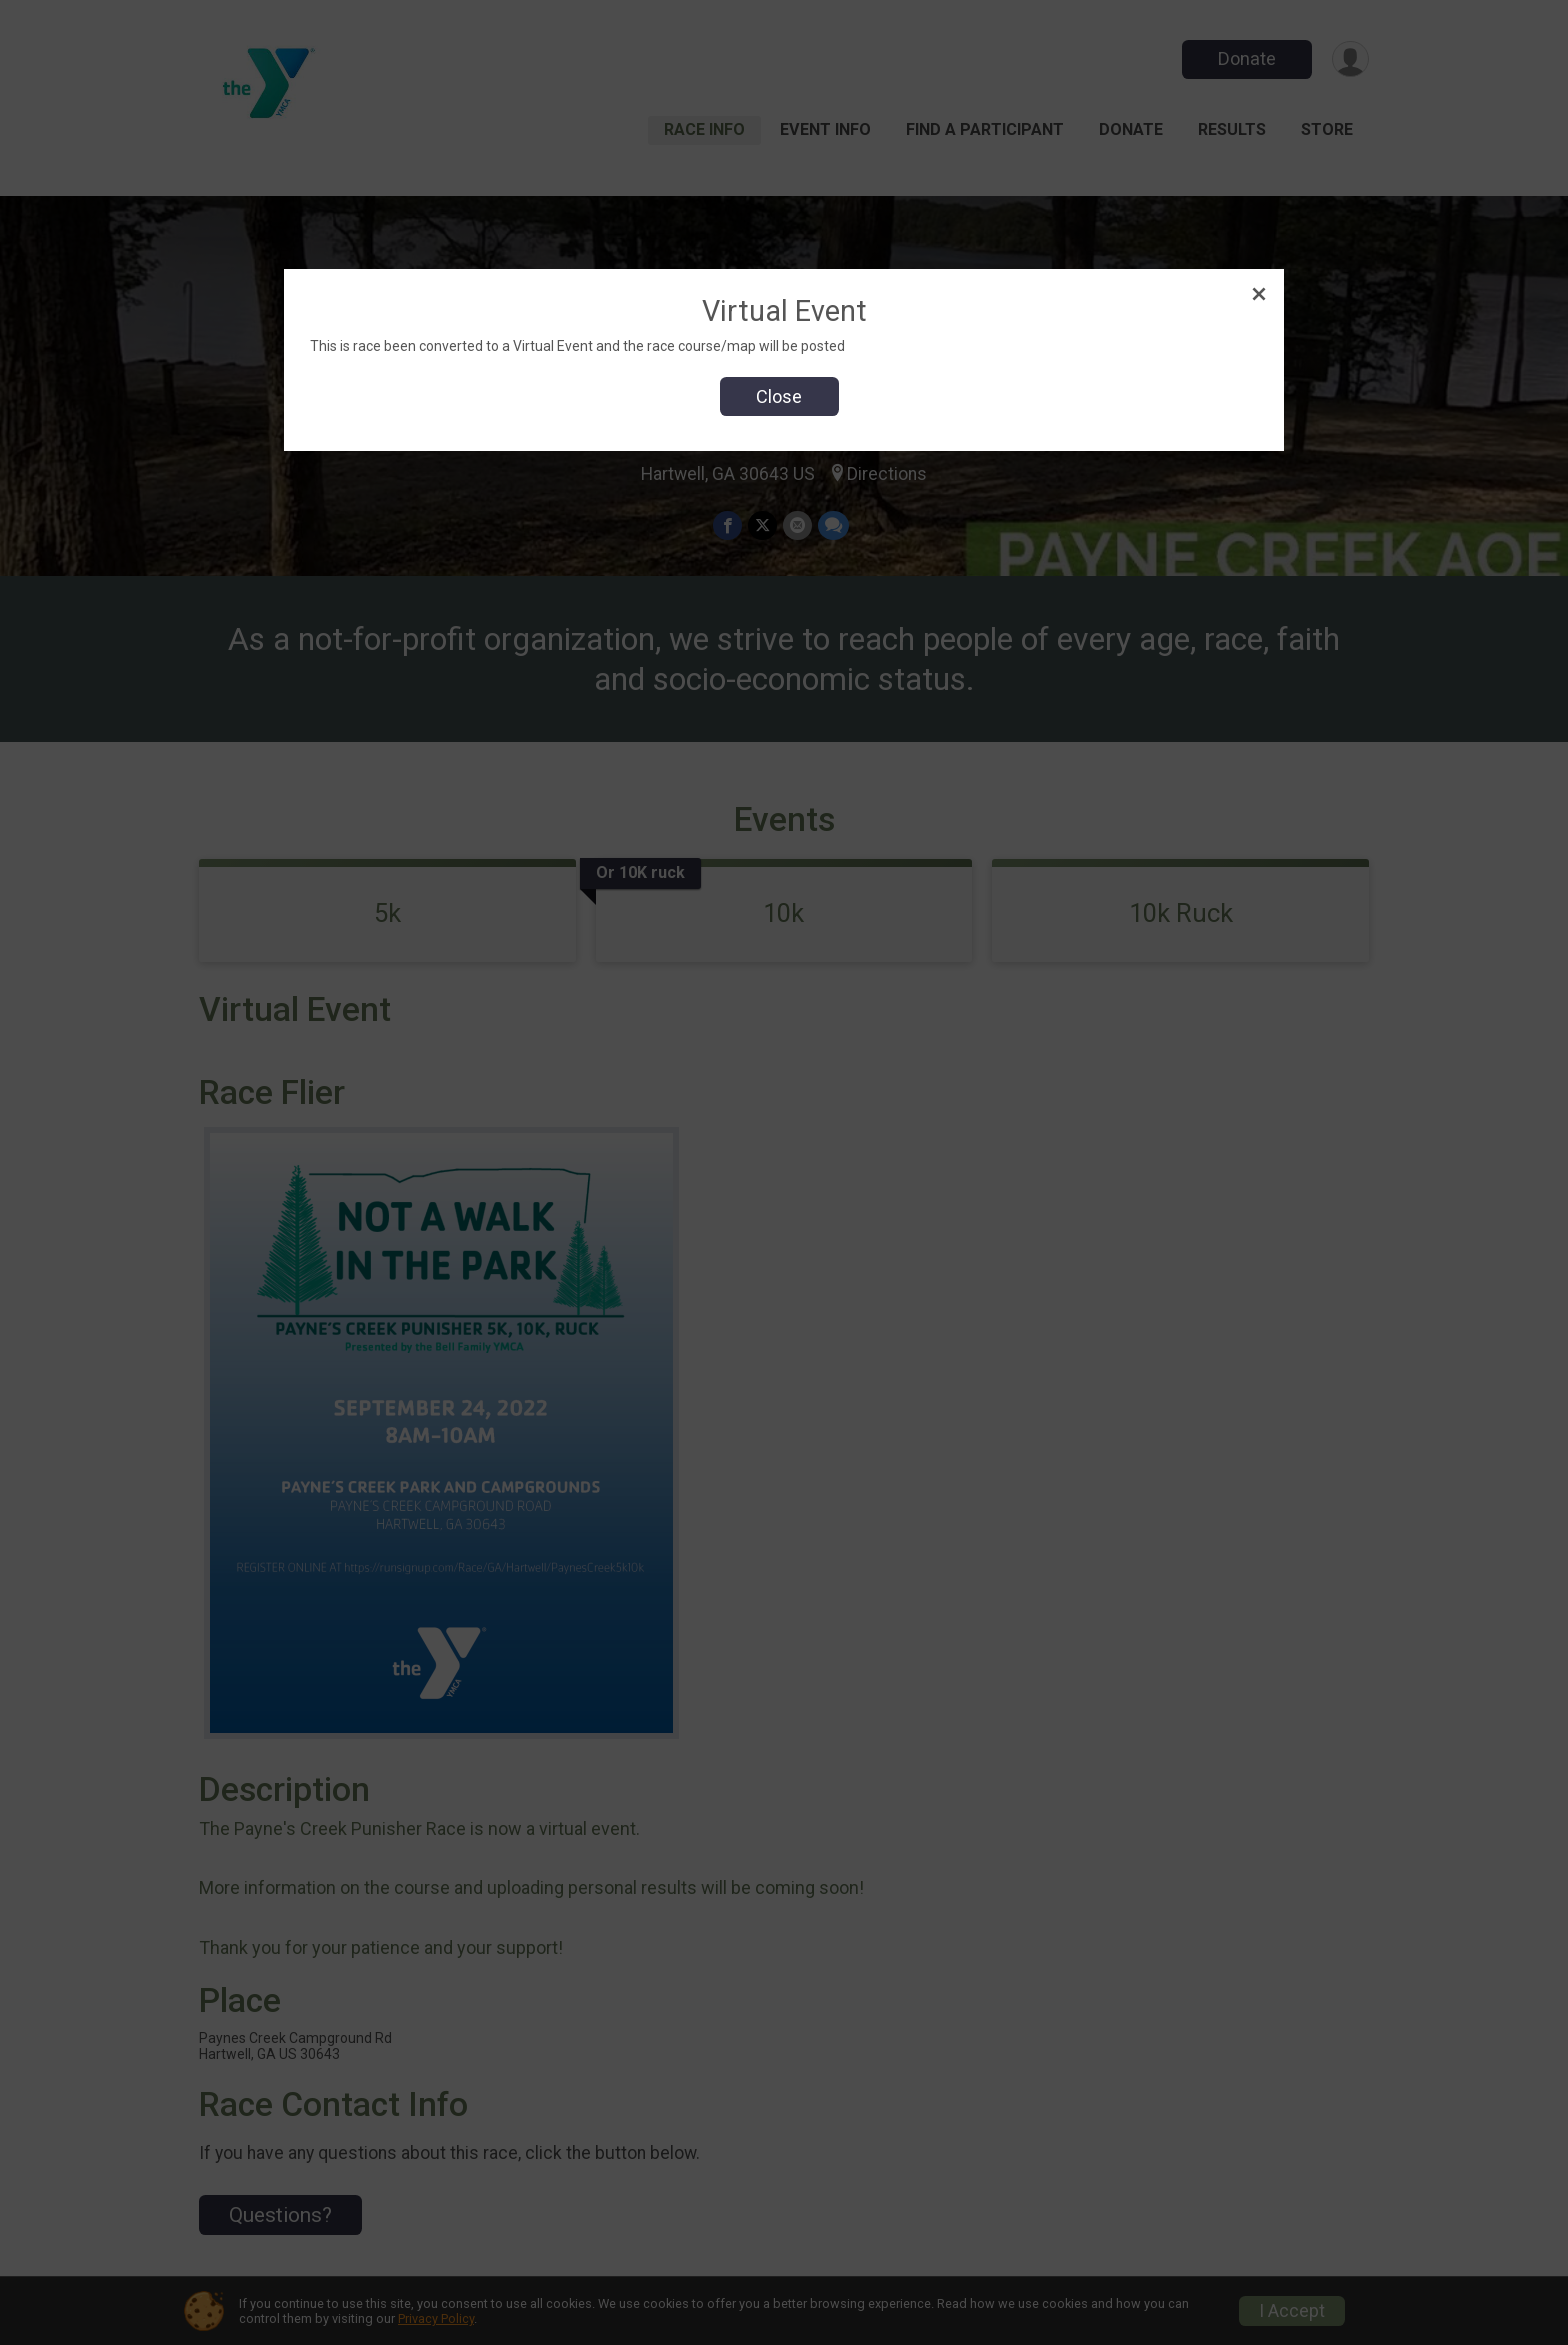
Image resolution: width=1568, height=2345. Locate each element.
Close (779, 396)
